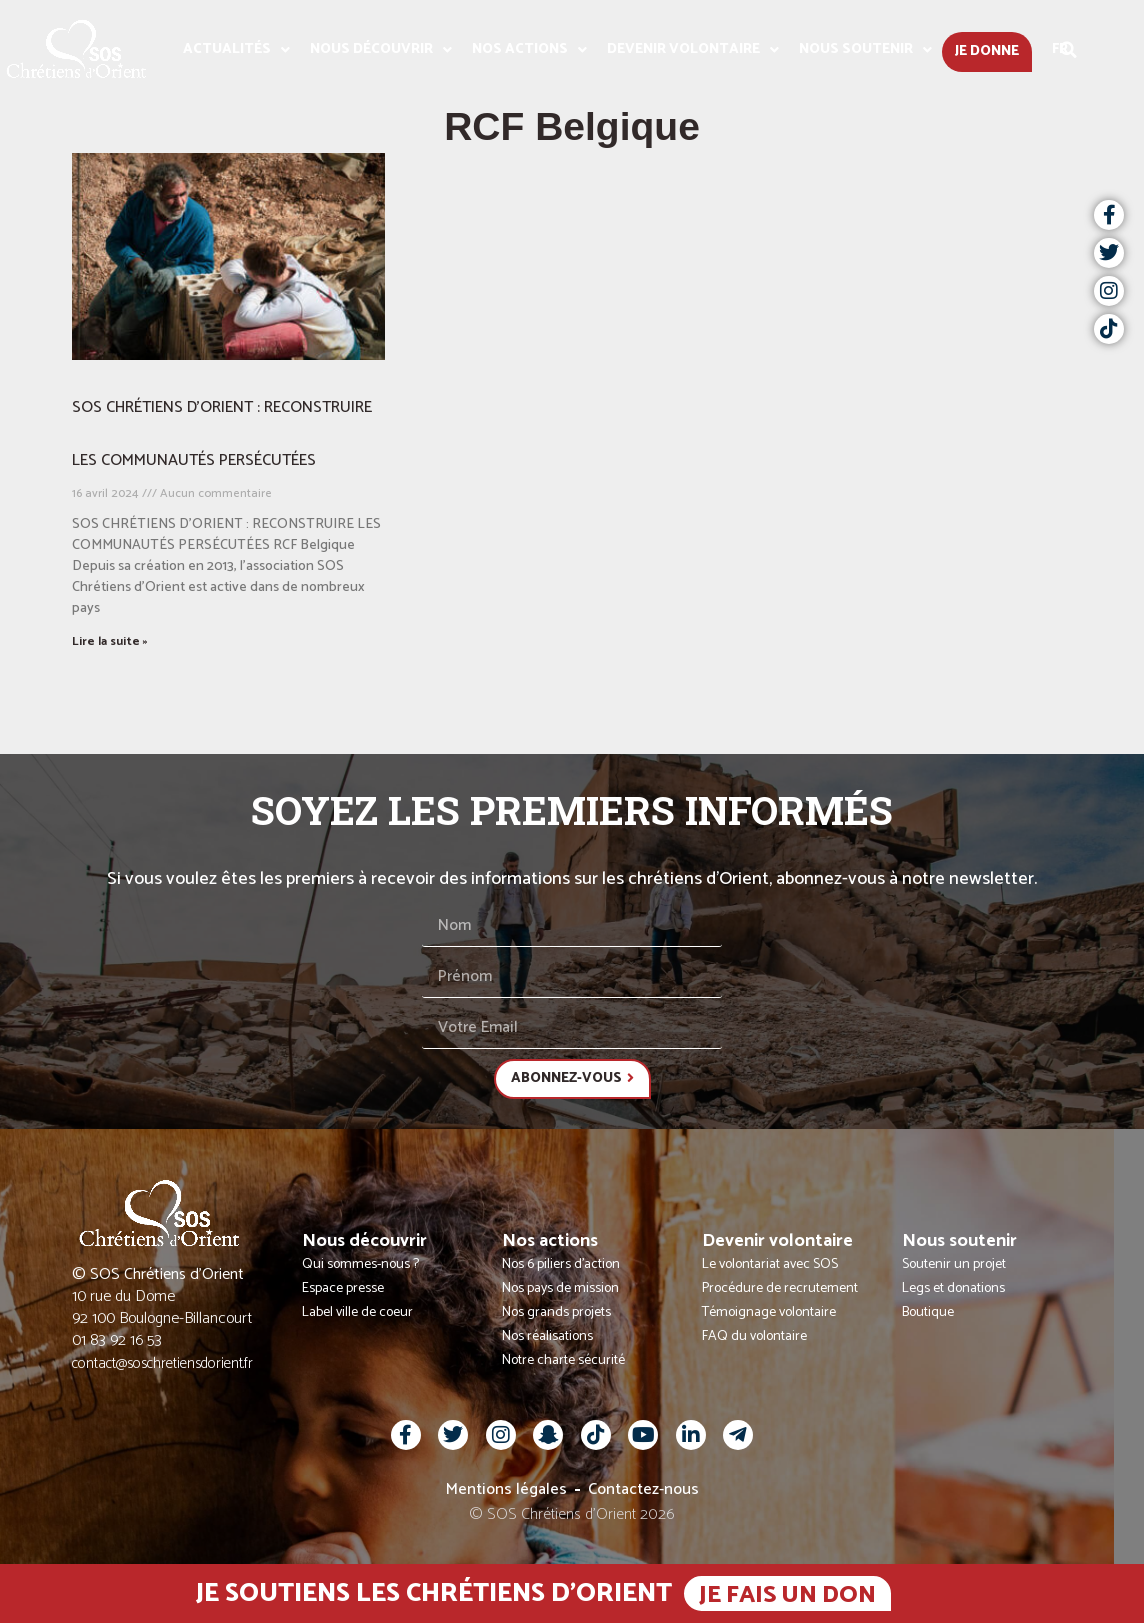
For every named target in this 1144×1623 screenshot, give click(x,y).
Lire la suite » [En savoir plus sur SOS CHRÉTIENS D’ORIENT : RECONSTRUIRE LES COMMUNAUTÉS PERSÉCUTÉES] (110, 641)
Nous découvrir (381, 50)
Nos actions (529, 50)
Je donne (987, 51)
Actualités (236, 50)
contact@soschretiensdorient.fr (162, 1363)
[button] (1069, 50)
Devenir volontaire (693, 50)
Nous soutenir (865, 50)
